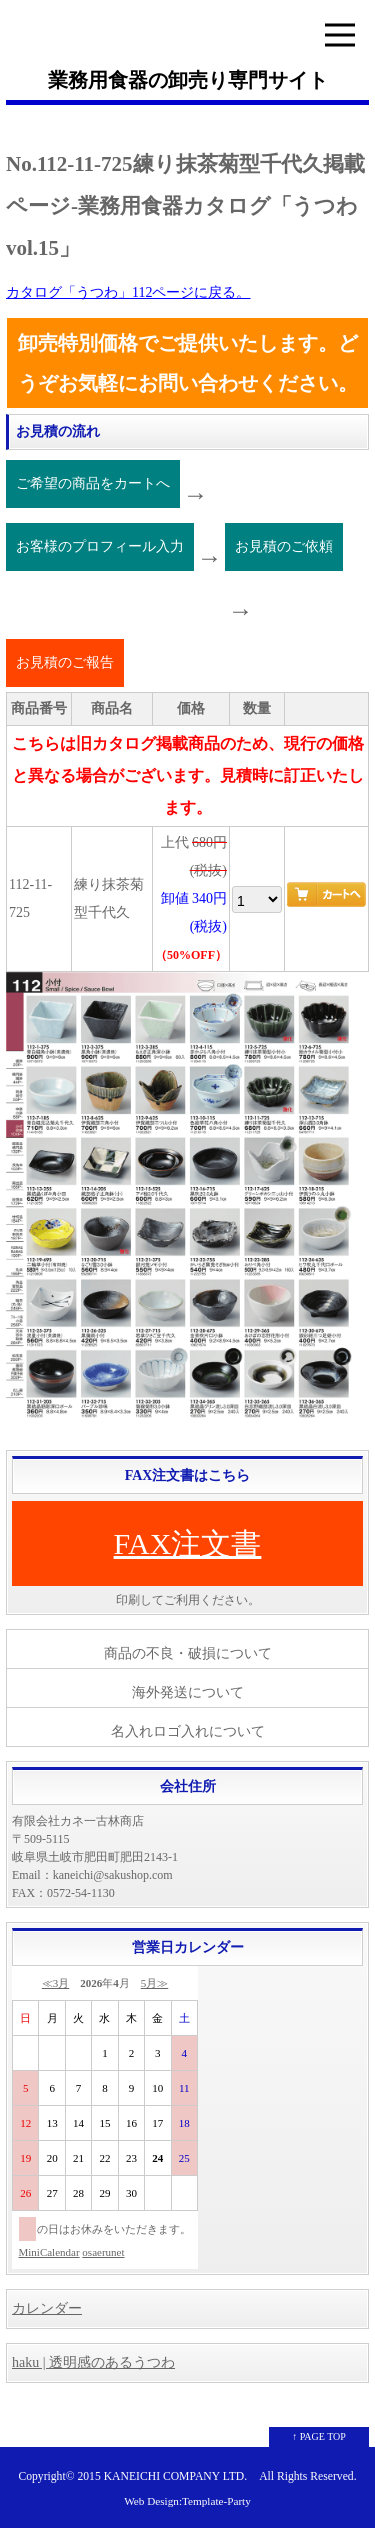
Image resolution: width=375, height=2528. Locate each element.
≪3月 (56, 1983)
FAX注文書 (188, 1543)
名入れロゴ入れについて (188, 1731)
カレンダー (47, 2308)
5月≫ (155, 1983)
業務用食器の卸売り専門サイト (188, 80)
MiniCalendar (49, 2252)
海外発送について (188, 1692)
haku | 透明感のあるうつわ (93, 2362)
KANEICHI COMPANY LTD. (175, 2476)
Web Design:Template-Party (187, 2501)
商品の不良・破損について (188, 1653)
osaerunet (103, 2252)
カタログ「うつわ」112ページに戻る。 (128, 292)
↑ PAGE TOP (319, 2436)
